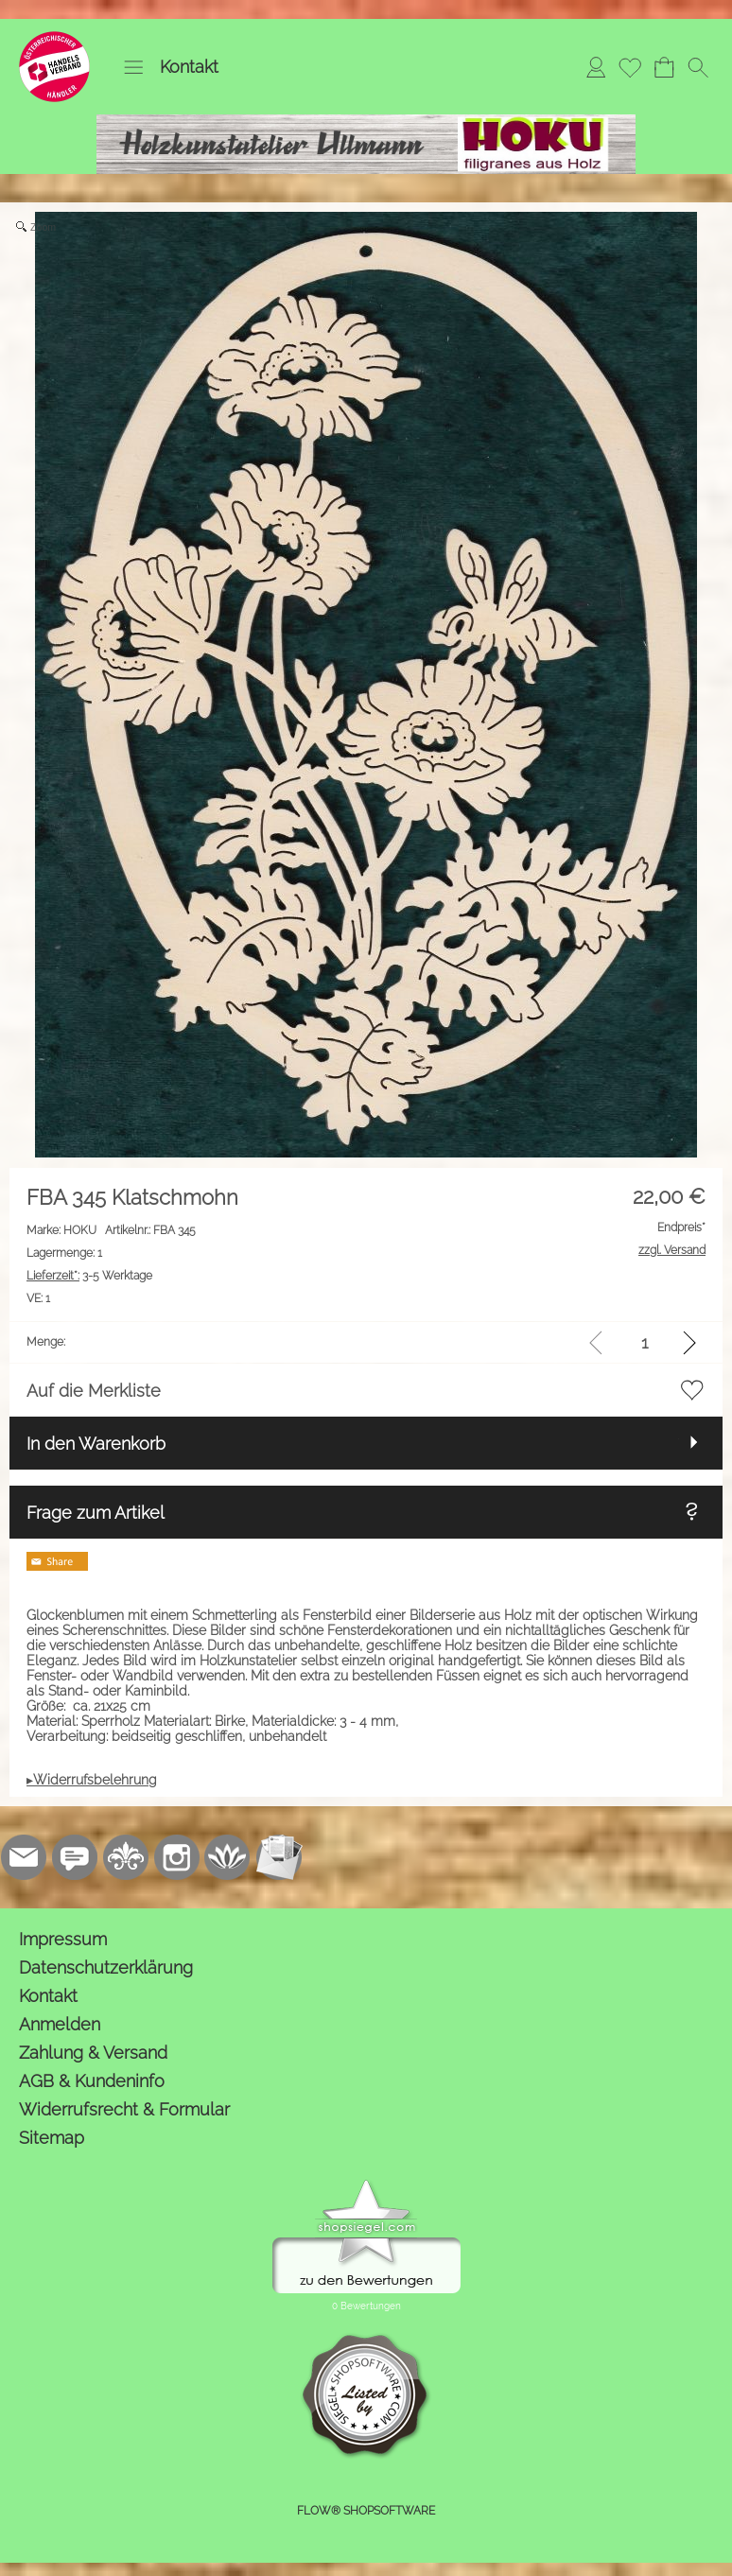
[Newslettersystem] (279, 1857)
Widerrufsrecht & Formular (124, 2109)
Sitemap (51, 2138)
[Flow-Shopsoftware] (228, 1857)
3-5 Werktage (89, 1275)
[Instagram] (176, 1857)
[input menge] (645, 1342)
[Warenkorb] (664, 67)
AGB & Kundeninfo (92, 2081)
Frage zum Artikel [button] (95, 1513)
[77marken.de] (74, 1857)
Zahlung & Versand (93, 2053)
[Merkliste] (630, 67)
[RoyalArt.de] (125, 1857)
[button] (133, 67)
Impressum (63, 1939)
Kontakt (189, 67)
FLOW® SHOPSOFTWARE (366, 2510)
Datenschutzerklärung (106, 1967)
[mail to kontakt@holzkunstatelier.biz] (23, 1857)
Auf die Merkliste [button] (93, 1391)
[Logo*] (54, 38)
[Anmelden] (596, 67)
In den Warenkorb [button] (96, 1443)
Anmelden (59, 2024)
